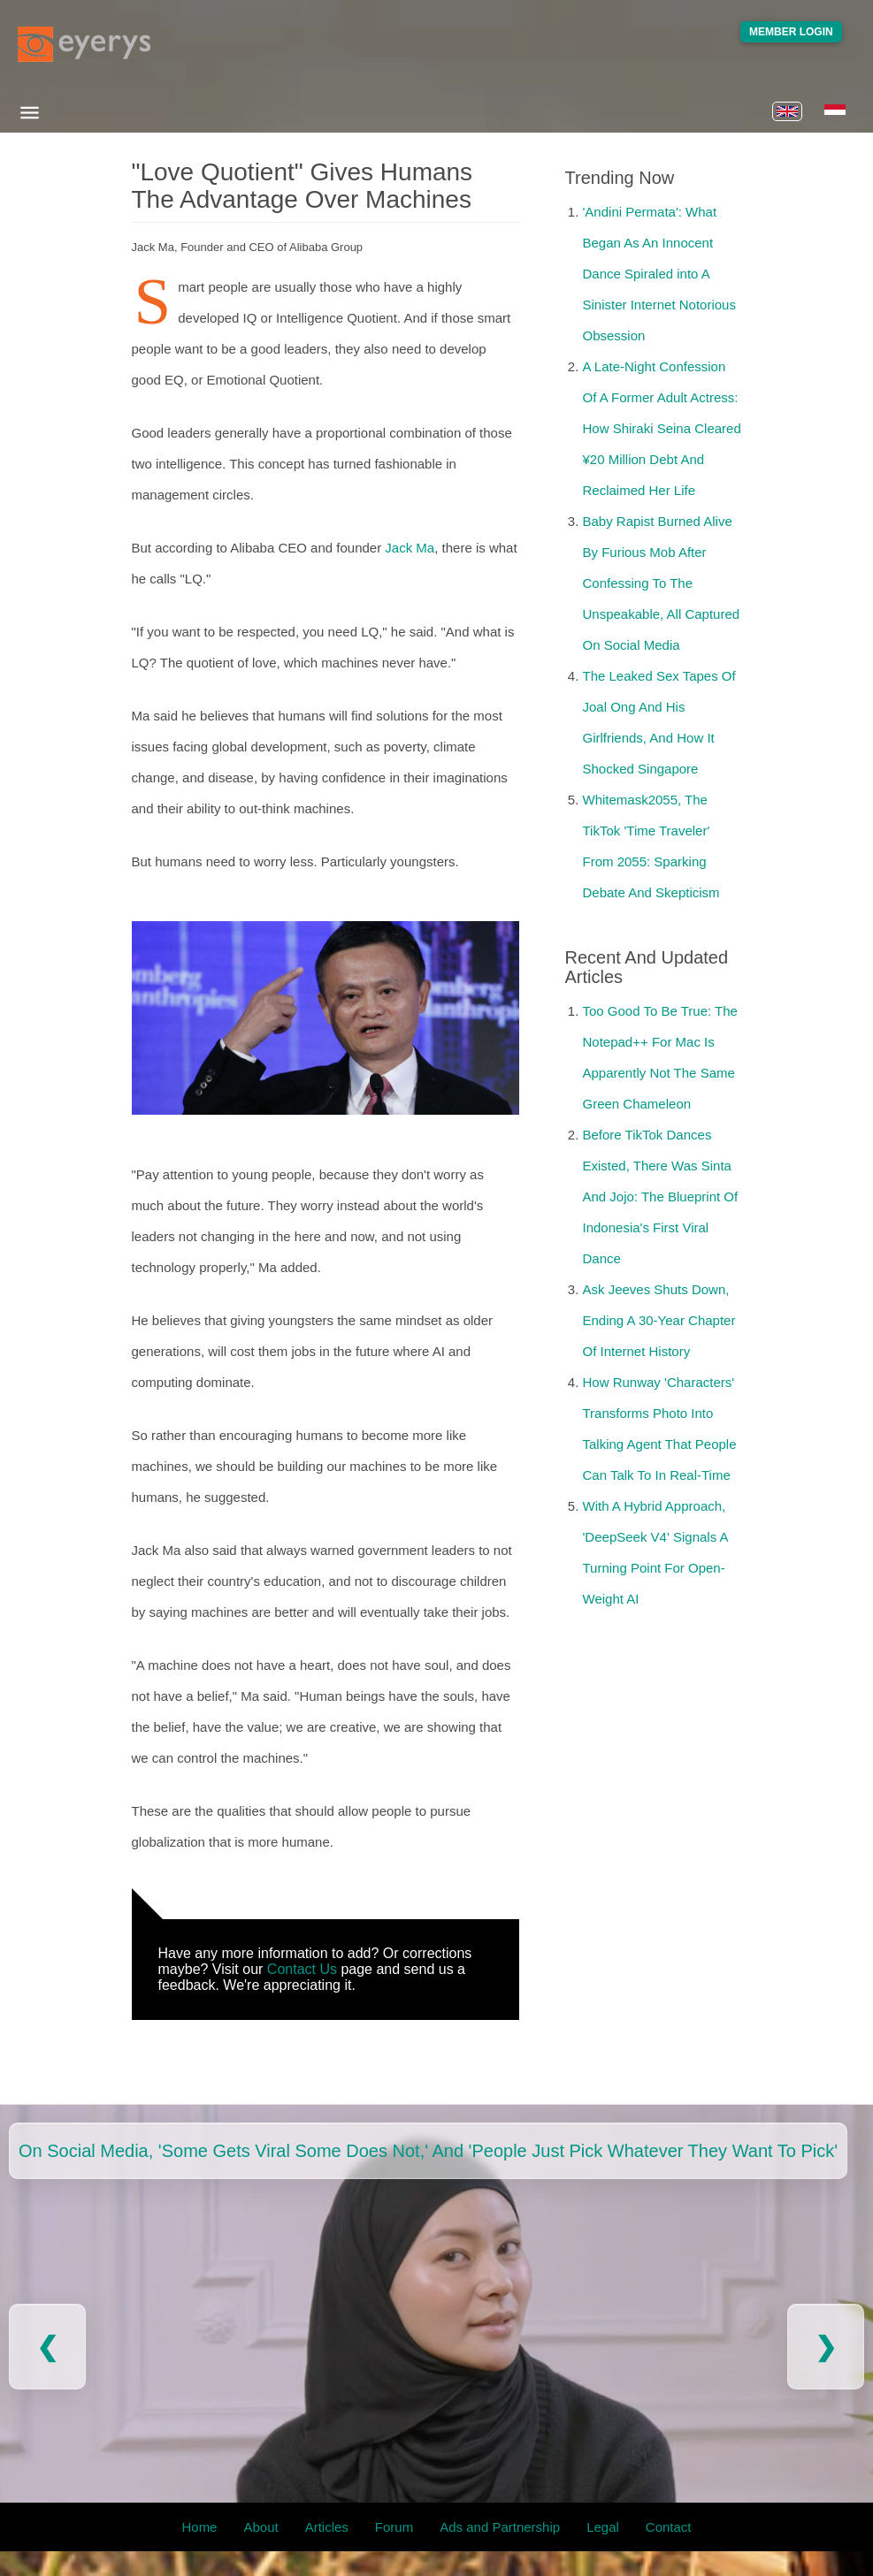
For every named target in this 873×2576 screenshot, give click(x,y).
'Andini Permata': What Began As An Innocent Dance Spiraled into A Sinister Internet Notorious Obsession (659, 273)
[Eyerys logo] (84, 44)
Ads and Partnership (500, 2526)
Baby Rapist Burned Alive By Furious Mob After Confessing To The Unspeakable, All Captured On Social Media (661, 583)
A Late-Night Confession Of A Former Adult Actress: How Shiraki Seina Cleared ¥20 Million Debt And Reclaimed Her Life (662, 428)
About (260, 2526)
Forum (394, 2526)
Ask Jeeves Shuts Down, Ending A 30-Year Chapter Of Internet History (659, 1320)
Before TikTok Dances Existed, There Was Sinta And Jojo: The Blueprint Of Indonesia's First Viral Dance (661, 1196)
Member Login (791, 32)
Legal (602, 2526)
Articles (326, 2526)
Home (199, 2526)
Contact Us (302, 1969)
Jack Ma (409, 547)
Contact (669, 2526)
